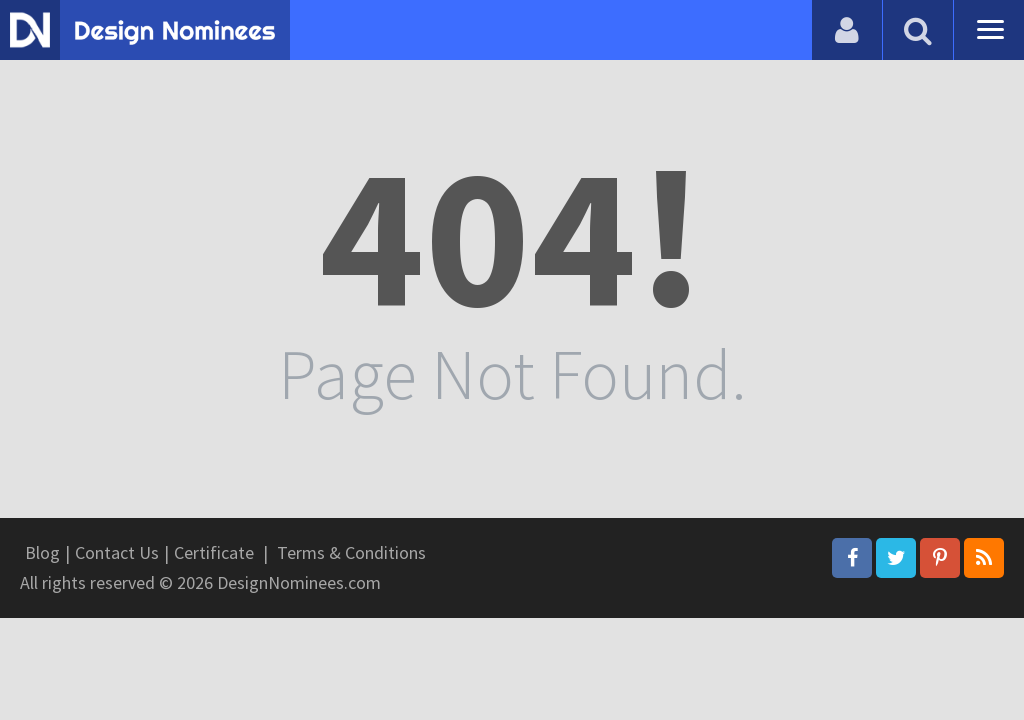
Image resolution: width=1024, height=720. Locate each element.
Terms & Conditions (351, 552)
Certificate (214, 552)
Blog (42, 552)
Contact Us (117, 552)
